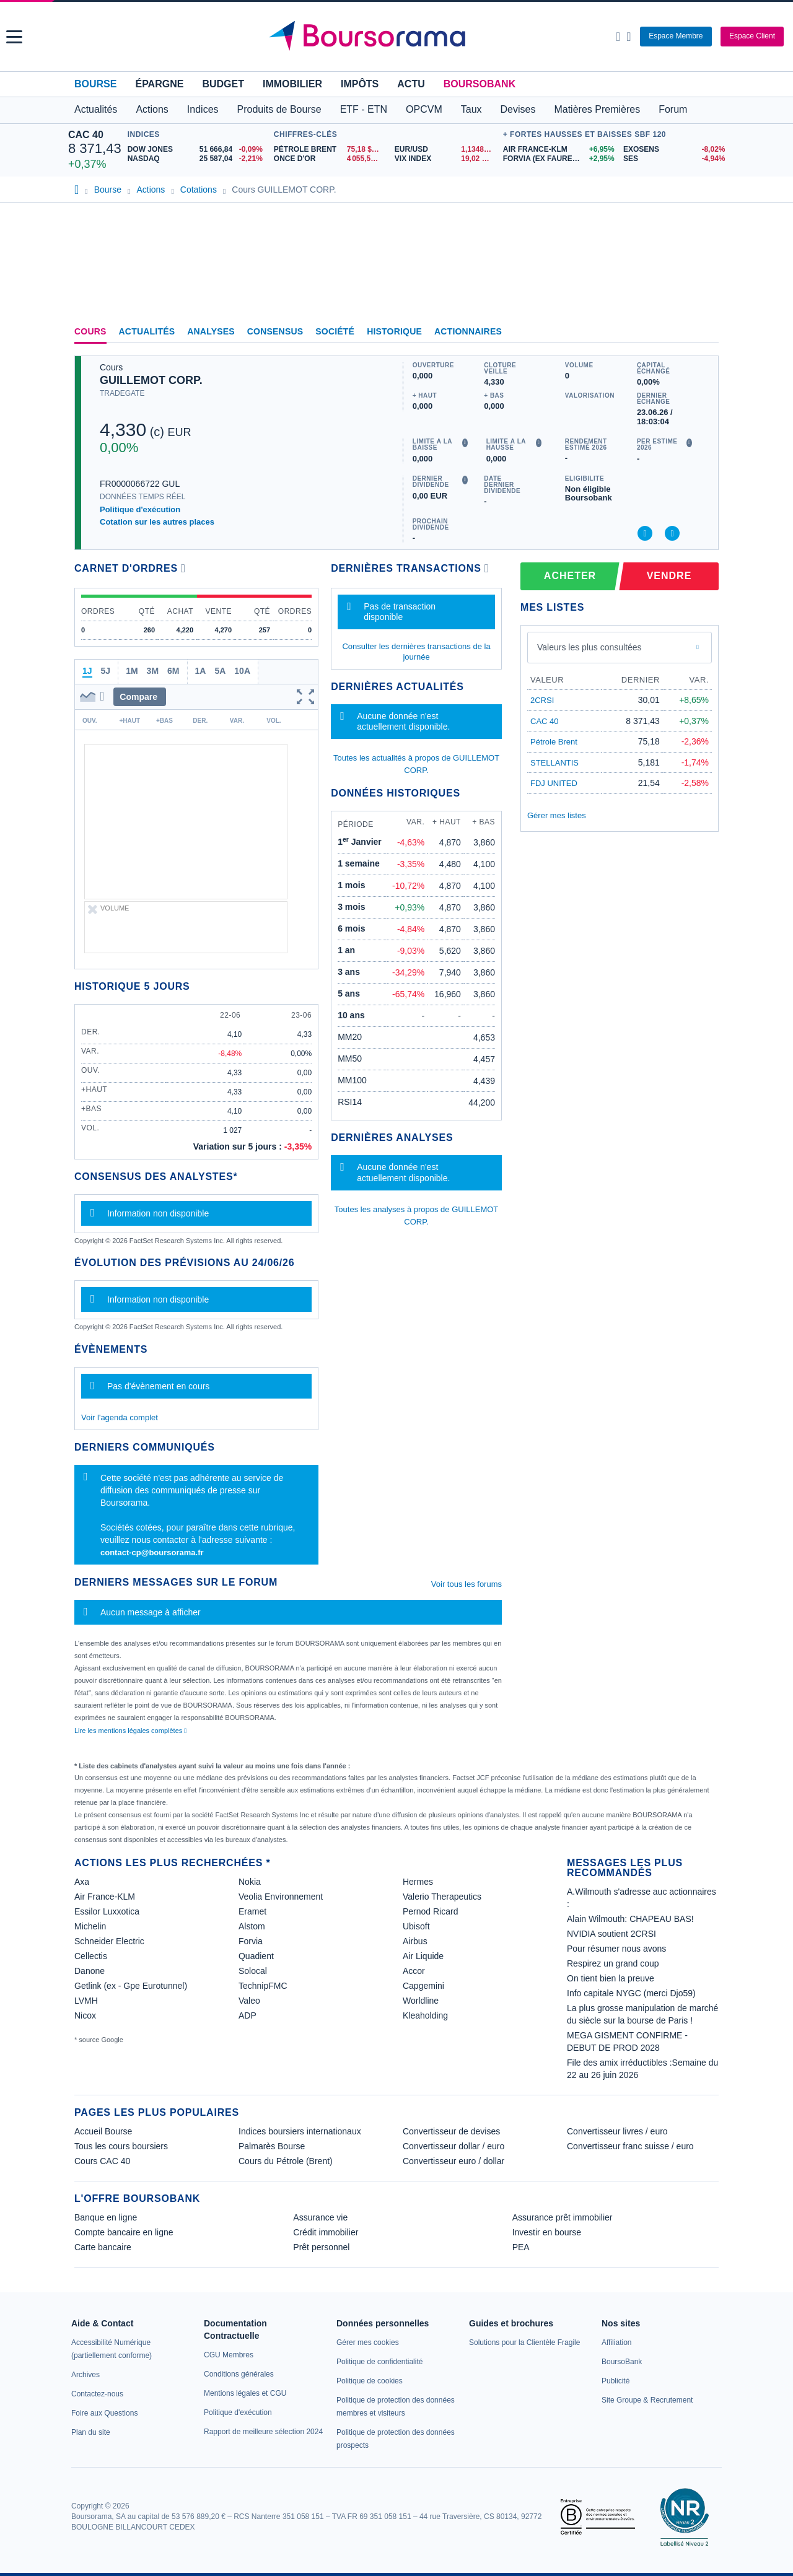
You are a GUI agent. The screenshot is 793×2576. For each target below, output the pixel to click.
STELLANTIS (554, 762)
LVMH (86, 2001)
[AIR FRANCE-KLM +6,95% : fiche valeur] (558, 149)
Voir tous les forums (466, 1584)
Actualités (147, 331)
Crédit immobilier (325, 2232)
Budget (223, 84)
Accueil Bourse (103, 2131)
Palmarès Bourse (272, 2146)
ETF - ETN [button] (363, 109)
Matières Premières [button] (597, 109)
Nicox (85, 2015)
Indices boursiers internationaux (300, 2131)
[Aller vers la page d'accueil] (398, 36)
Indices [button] (203, 109)
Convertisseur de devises (451, 2131)
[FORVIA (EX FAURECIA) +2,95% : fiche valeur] (558, 159)
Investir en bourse (546, 2232)
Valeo (249, 2001)
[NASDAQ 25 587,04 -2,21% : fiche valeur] (198, 159)
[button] (14, 36)
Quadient (256, 1956)
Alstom (252, 1926)
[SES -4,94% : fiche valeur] (674, 159)
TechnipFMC (263, 1986)
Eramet (252, 1911)
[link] (85, 2374)
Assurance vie (320, 2217)
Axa (81, 1882)
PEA (521, 2247)
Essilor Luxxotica (106, 1911)
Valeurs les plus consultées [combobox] (589, 647)
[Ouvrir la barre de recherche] (618, 36)
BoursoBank (479, 84)
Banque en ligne (105, 2217)
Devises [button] (518, 109)
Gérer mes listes (556, 815)
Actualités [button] (95, 109)
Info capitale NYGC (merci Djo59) (631, 1993)
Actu (410, 84)
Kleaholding (425, 2015)
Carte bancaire (102, 2247)
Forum (673, 109)
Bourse (95, 84)
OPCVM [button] (424, 109)
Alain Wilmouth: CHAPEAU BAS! (630, 1919)
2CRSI (542, 700)
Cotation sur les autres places (157, 521)
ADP (247, 2015)
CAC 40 (85, 134)
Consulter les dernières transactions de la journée (416, 651)
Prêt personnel (321, 2247)
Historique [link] (394, 331)
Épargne (159, 84)
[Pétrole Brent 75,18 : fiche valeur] (329, 149)
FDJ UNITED (553, 783)
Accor (414, 1971)
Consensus (275, 331)
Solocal (253, 1971)
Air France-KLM (104, 1896)
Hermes (418, 1882)
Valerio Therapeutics (442, 1896)
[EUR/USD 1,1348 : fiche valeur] (446, 149)
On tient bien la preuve (610, 1978)
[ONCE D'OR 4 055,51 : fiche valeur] (329, 159)
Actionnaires (468, 331)
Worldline (421, 2001)
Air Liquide (423, 1956)
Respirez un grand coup (613, 1963)
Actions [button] (152, 109)
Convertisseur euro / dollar (453, 2161)
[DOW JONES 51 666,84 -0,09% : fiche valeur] (198, 149)
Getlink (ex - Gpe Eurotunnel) (130, 1986)
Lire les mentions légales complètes (130, 1730)
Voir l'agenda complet (119, 1417)
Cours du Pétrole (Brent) (286, 2161)
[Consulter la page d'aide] (628, 36)
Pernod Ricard (430, 1911)
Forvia (251, 1941)
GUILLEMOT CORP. (151, 380)
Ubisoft (416, 1926)
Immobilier (292, 84)
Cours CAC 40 (102, 2161)
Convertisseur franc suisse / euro (630, 2146)
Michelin (90, 1926)
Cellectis (90, 1956)
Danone (89, 1971)
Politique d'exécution (140, 509)
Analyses (211, 331)
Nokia (250, 1882)
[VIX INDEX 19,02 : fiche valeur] (446, 159)
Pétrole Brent (553, 741)
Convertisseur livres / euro (617, 2131)
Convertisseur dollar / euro (453, 2146)
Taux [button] (471, 109)
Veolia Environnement (281, 1896)
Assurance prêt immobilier (562, 2217)
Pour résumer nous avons (616, 1949)
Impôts (360, 84)
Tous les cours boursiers (121, 2146)
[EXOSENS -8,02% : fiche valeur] (674, 149)
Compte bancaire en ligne (123, 2232)
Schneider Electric (109, 1941)
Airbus (415, 1941)
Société (334, 331)
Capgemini (423, 1986)
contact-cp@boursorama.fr (152, 1552)
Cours (90, 331)
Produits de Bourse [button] (279, 109)
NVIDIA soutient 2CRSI (611, 1934)
